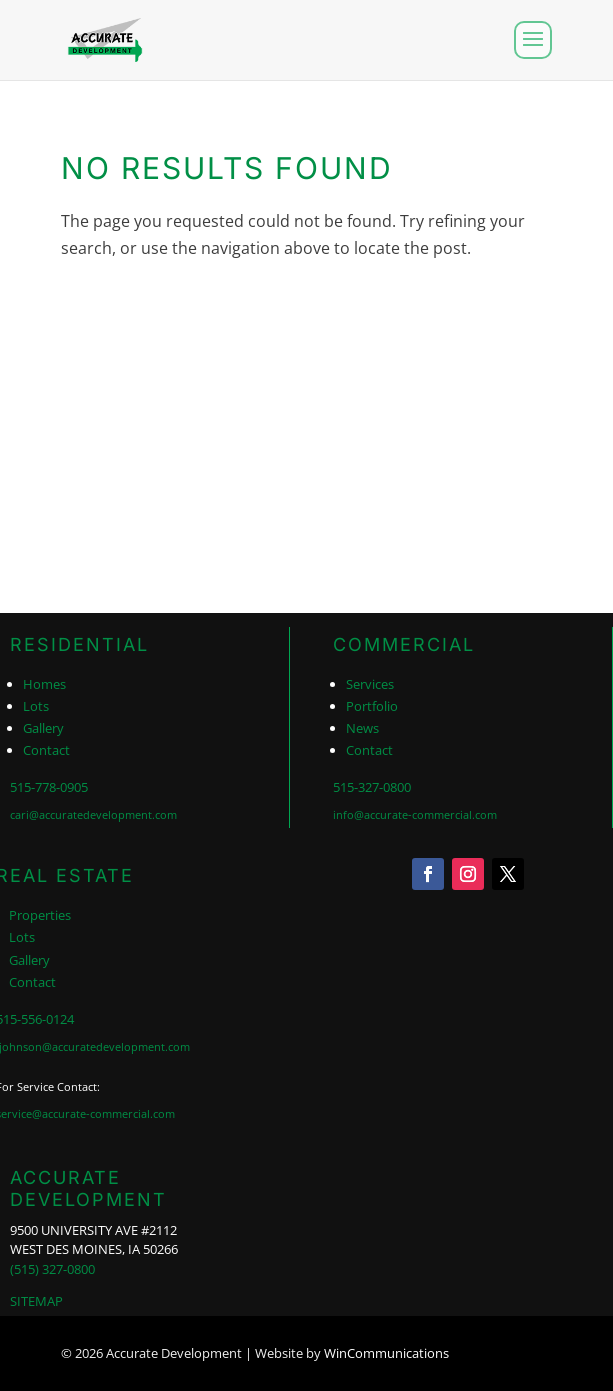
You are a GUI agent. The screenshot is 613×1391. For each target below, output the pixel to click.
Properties (40, 915)
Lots (36, 706)
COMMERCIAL (404, 644)
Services (370, 684)
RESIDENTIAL (79, 644)
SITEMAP (36, 1301)
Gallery (43, 728)
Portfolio (372, 706)
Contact (46, 750)
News (362, 728)
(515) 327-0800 (52, 1269)
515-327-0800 (372, 787)
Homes (44, 684)
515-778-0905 (49, 787)
